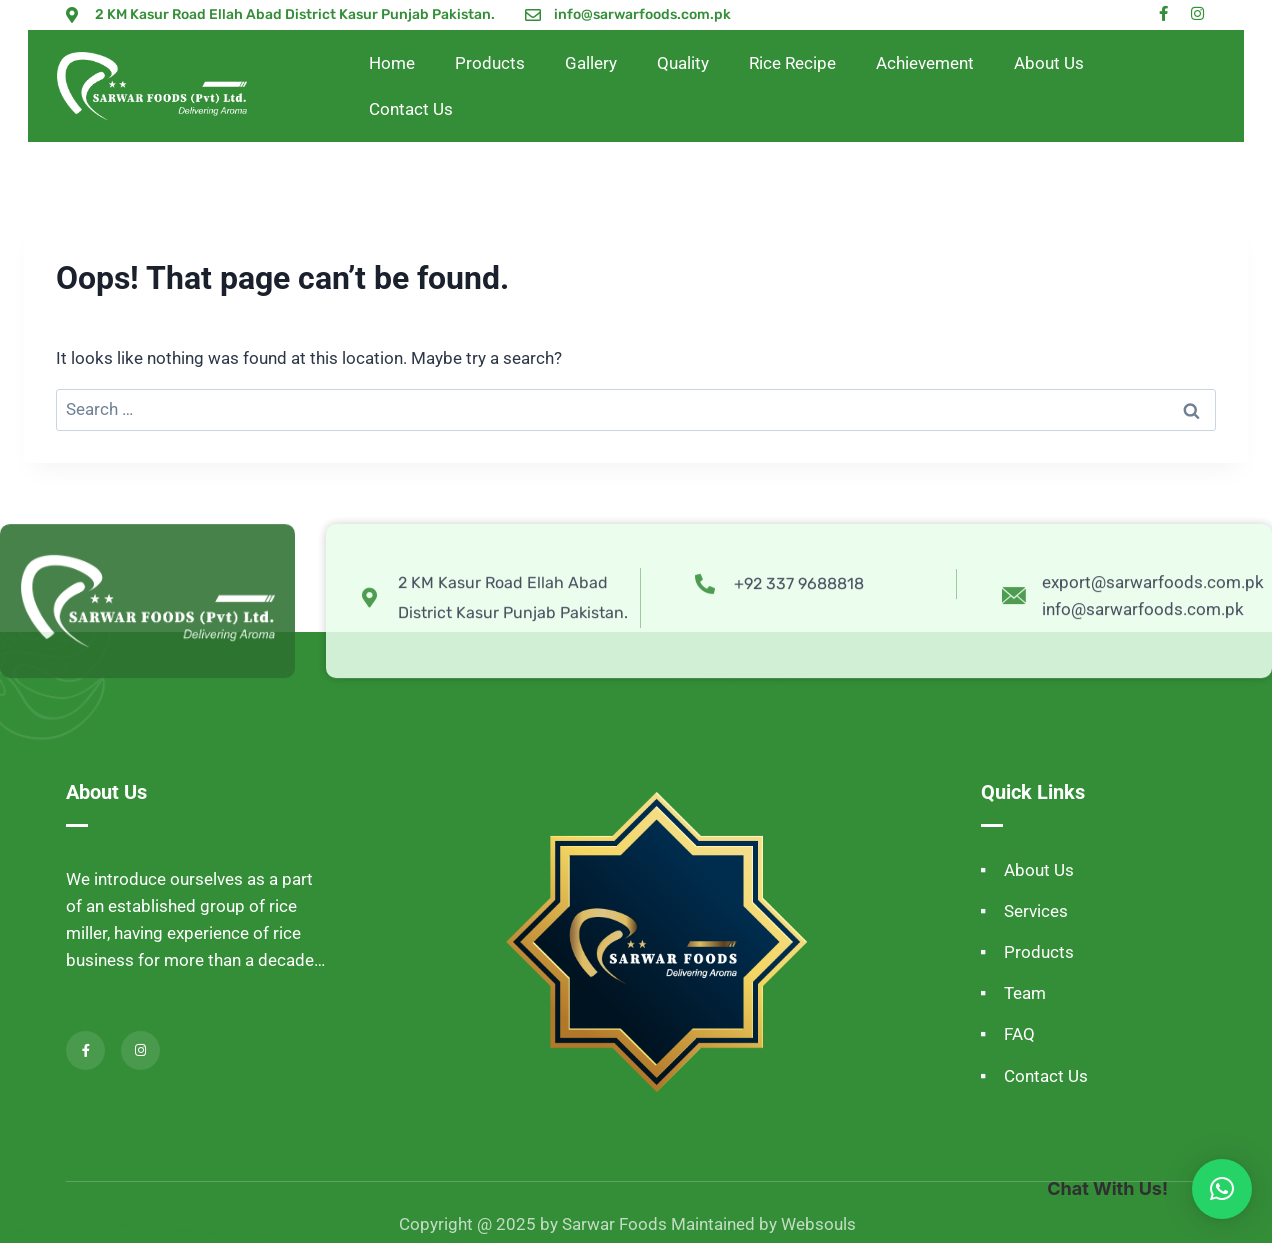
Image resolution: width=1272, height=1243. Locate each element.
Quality (683, 63)
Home (392, 63)
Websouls (818, 1224)
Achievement (925, 63)
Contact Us (411, 109)
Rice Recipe (792, 63)
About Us (1049, 63)
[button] (1222, 1189)
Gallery (591, 63)
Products (490, 63)
